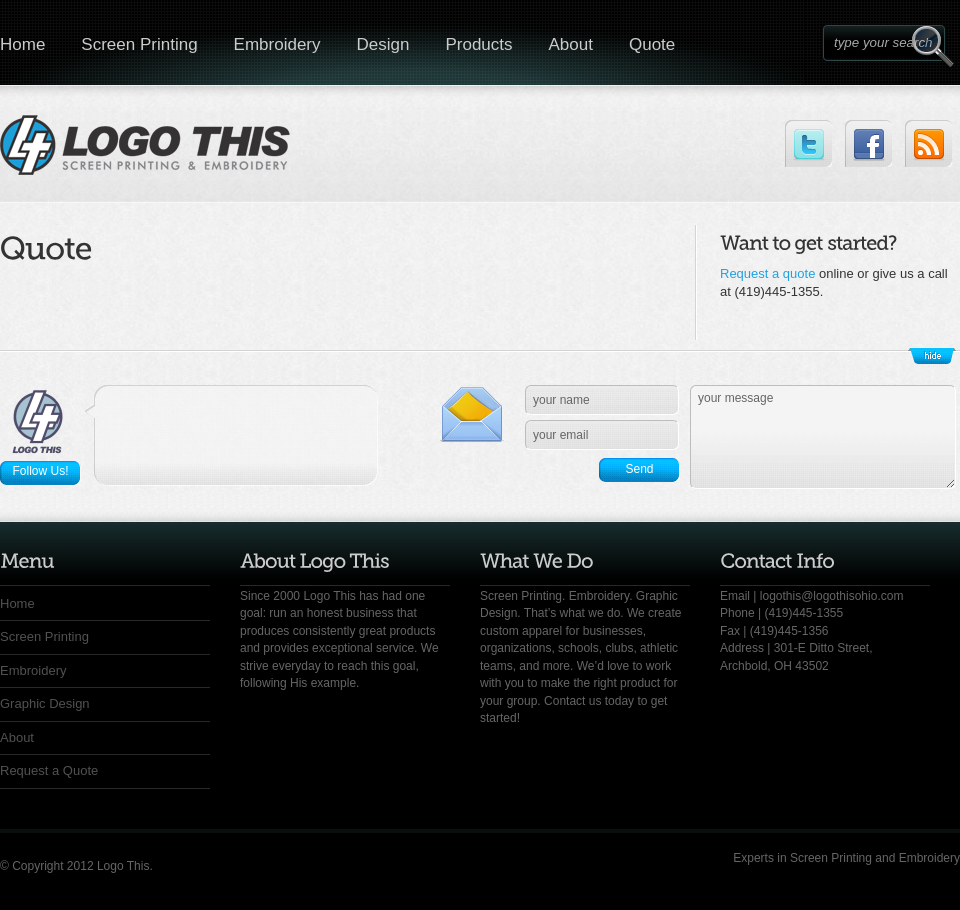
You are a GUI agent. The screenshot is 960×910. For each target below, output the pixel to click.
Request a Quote (49, 770)
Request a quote (767, 273)
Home (17, 603)
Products (478, 44)
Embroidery (277, 44)
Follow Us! (40, 471)
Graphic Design (45, 703)
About (571, 44)
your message (823, 437)
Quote (652, 44)
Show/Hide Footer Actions (932, 356)
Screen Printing (139, 44)
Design (383, 44)
